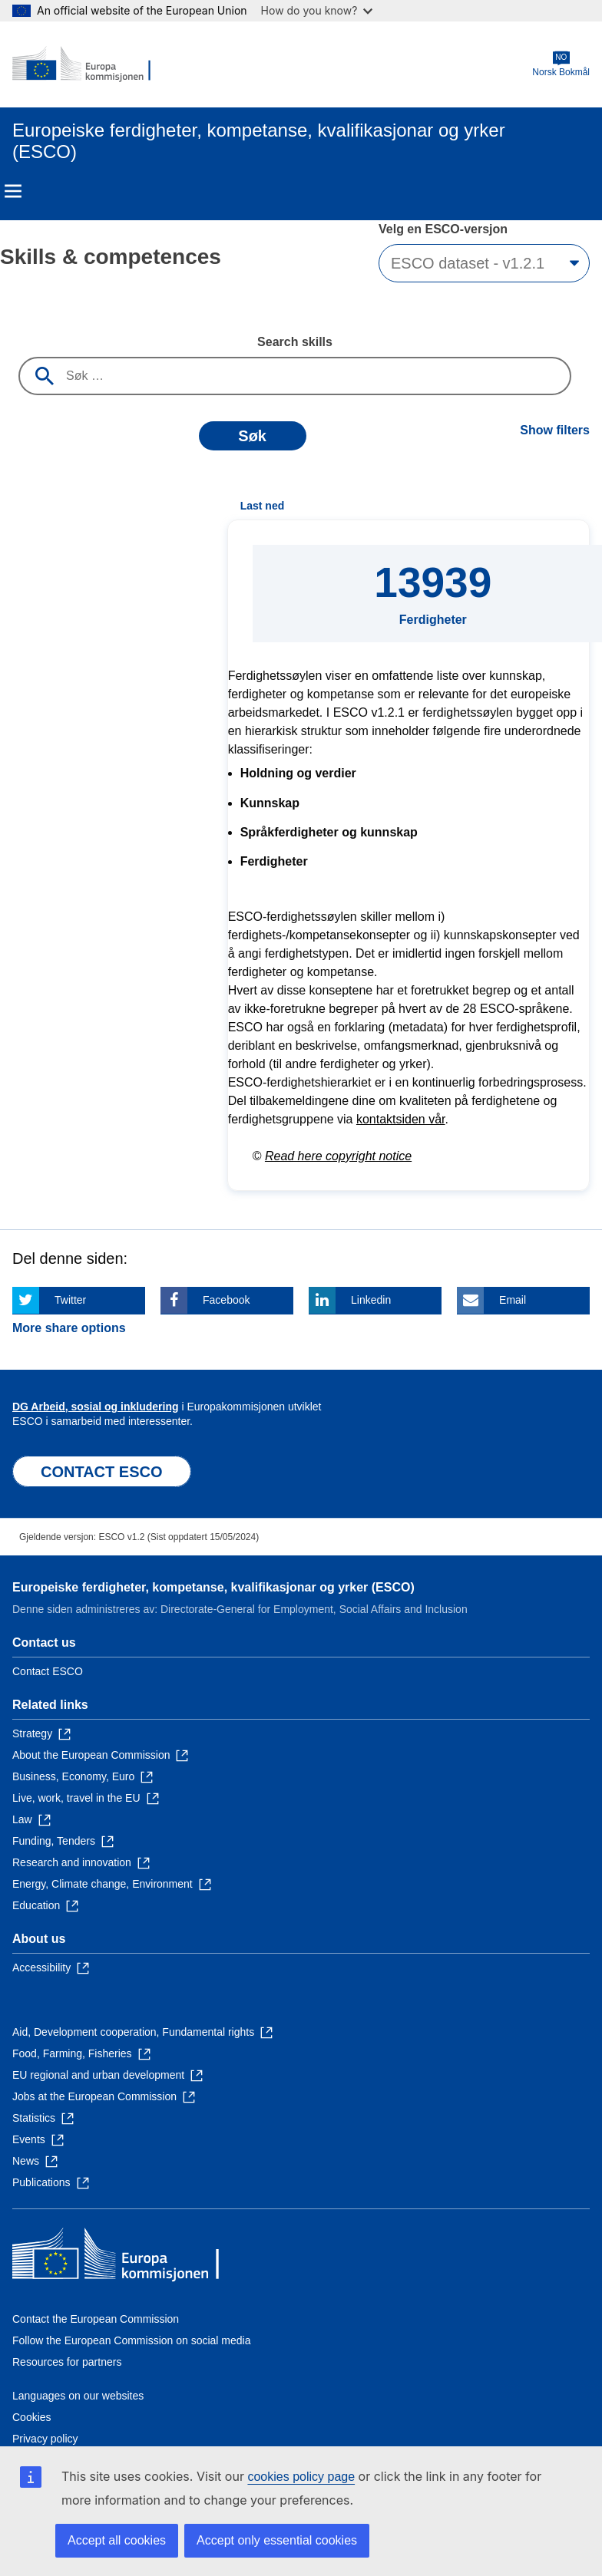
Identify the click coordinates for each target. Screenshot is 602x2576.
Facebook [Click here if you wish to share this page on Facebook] (226, 1300)
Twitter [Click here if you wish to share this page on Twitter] (70, 1300)
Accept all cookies (117, 2540)
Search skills (294, 341)
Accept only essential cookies (277, 2540)
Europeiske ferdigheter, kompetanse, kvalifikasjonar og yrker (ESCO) (213, 1587)
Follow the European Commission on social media (131, 2340)
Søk (252, 435)
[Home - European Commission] (86, 64)
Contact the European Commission (95, 2319)
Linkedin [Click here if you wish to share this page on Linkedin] (371, 1300)
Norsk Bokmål (561, 64)
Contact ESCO (47, 1671)
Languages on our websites (78, 2396)
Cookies (31, 2417)
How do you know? (317, 10)
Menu (13, 191)
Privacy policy (45, 2439)
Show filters (555, 430)
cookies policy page (301, 2476)
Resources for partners (66, 2362)
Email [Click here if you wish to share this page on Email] (512, 1300)
